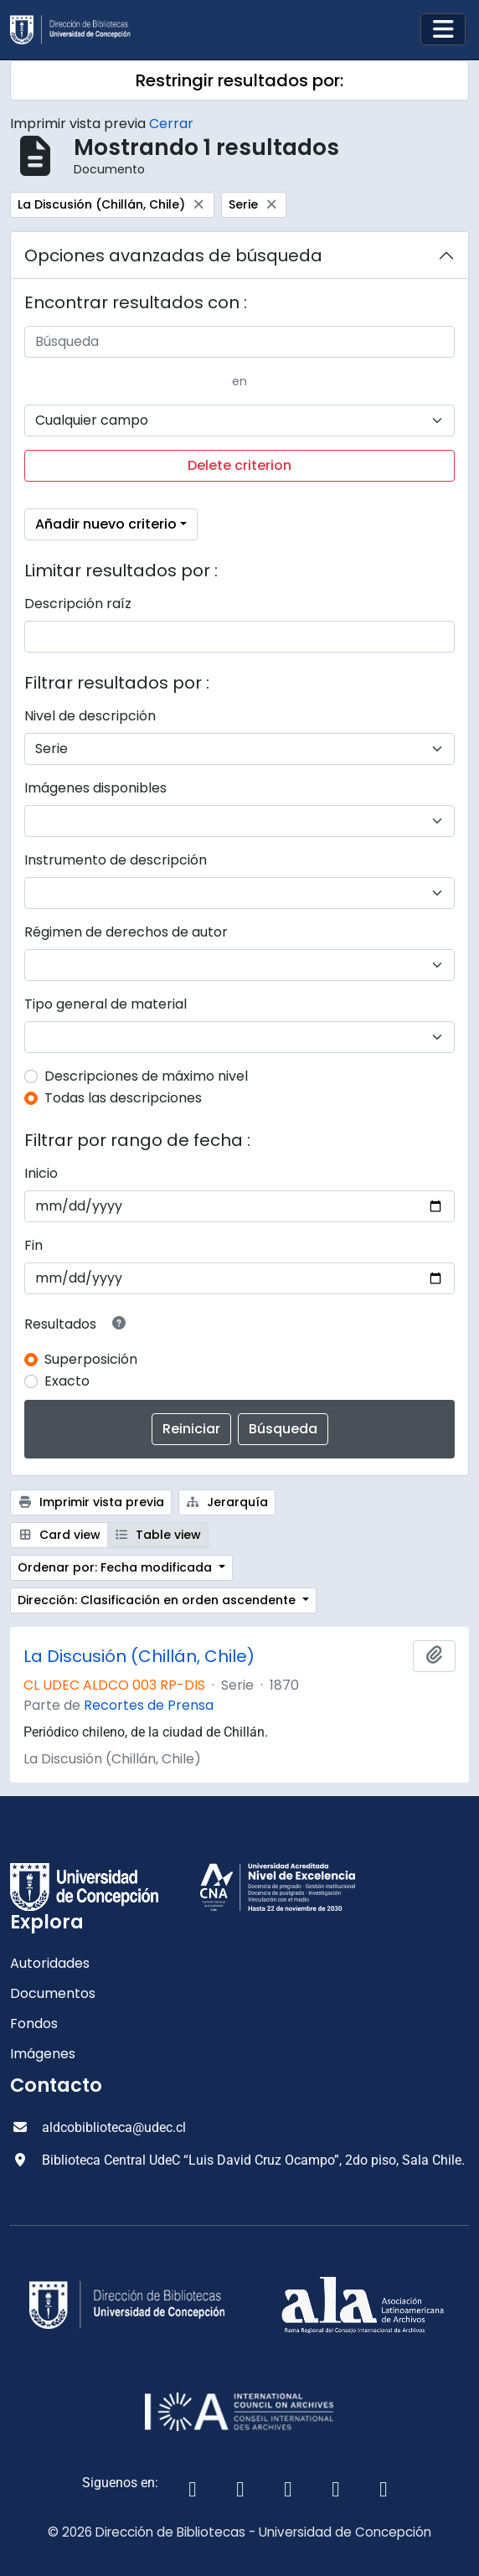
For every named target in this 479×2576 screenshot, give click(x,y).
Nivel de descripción (90, 715)
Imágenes (42, 2053)
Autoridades (50, 1963)
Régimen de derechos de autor (126, 932)
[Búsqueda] (239, 342)
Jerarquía (227, 1502)
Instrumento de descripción (115, 860)
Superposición (90, 1359)
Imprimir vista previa (91, 1502)
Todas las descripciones (123, 1097)
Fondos (34, 2023)
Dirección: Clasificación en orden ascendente (158, 1600)
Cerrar (171, 123)
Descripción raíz (77, 603)
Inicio (41, 1173)
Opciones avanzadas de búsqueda (173, 255)
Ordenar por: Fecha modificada (116, 1567)
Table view (158, 1534)
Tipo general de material (105, 1004)
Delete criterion (239, 465)
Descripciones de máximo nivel (146, 1076)
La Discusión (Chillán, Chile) (139, 1656)
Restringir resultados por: (239, 80)
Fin (33, 1245)
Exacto (67, 1381)
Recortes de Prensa (149, 1705)
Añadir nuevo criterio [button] (106, 524)
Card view (59, 1534)
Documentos (52, 1993)
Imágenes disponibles (95, 788)
